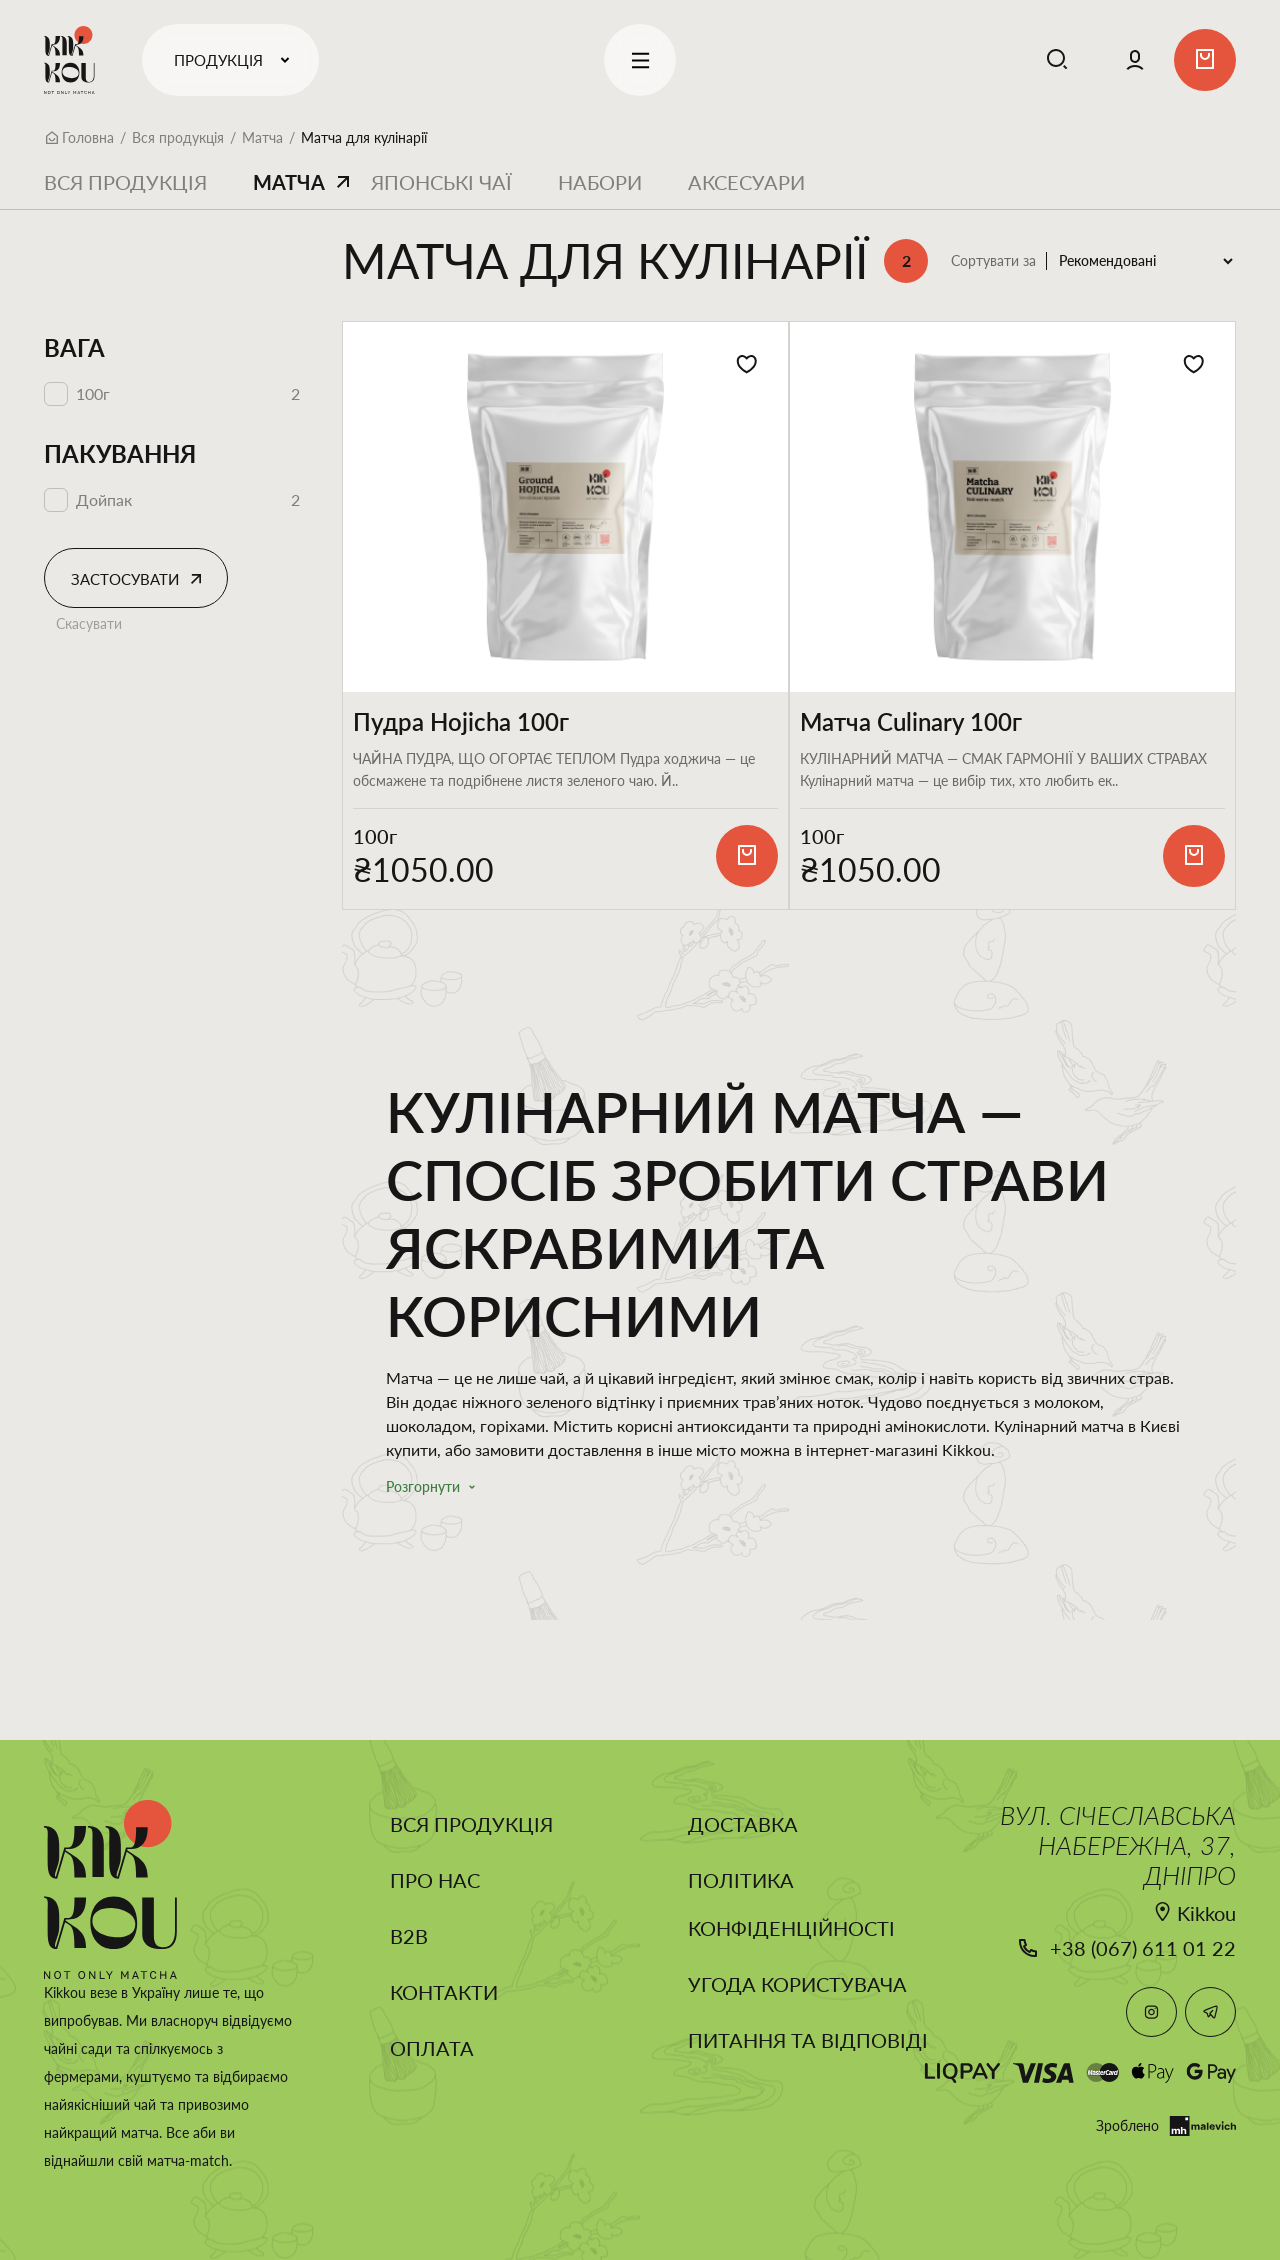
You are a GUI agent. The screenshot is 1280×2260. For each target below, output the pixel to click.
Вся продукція (125, 182)
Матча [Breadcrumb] (262, 137)
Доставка (743, 1824)
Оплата (432, 2048)
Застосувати (125, 579)
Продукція (235, 60)
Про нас (435, 1880)
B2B (409, 1936)
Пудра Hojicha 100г (461, 722)
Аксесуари (746, 182)
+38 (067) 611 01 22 (1143, 1948)
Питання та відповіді (808, 2040)
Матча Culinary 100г (911, 722)
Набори (600, 182)
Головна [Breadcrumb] (88, 137)
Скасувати (89, 623)
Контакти (444, 1992)
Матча (289, 182)
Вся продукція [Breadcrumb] (178, 137)
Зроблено (1166, 2126)
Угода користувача (797, 1984)
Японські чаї (441, 182)
